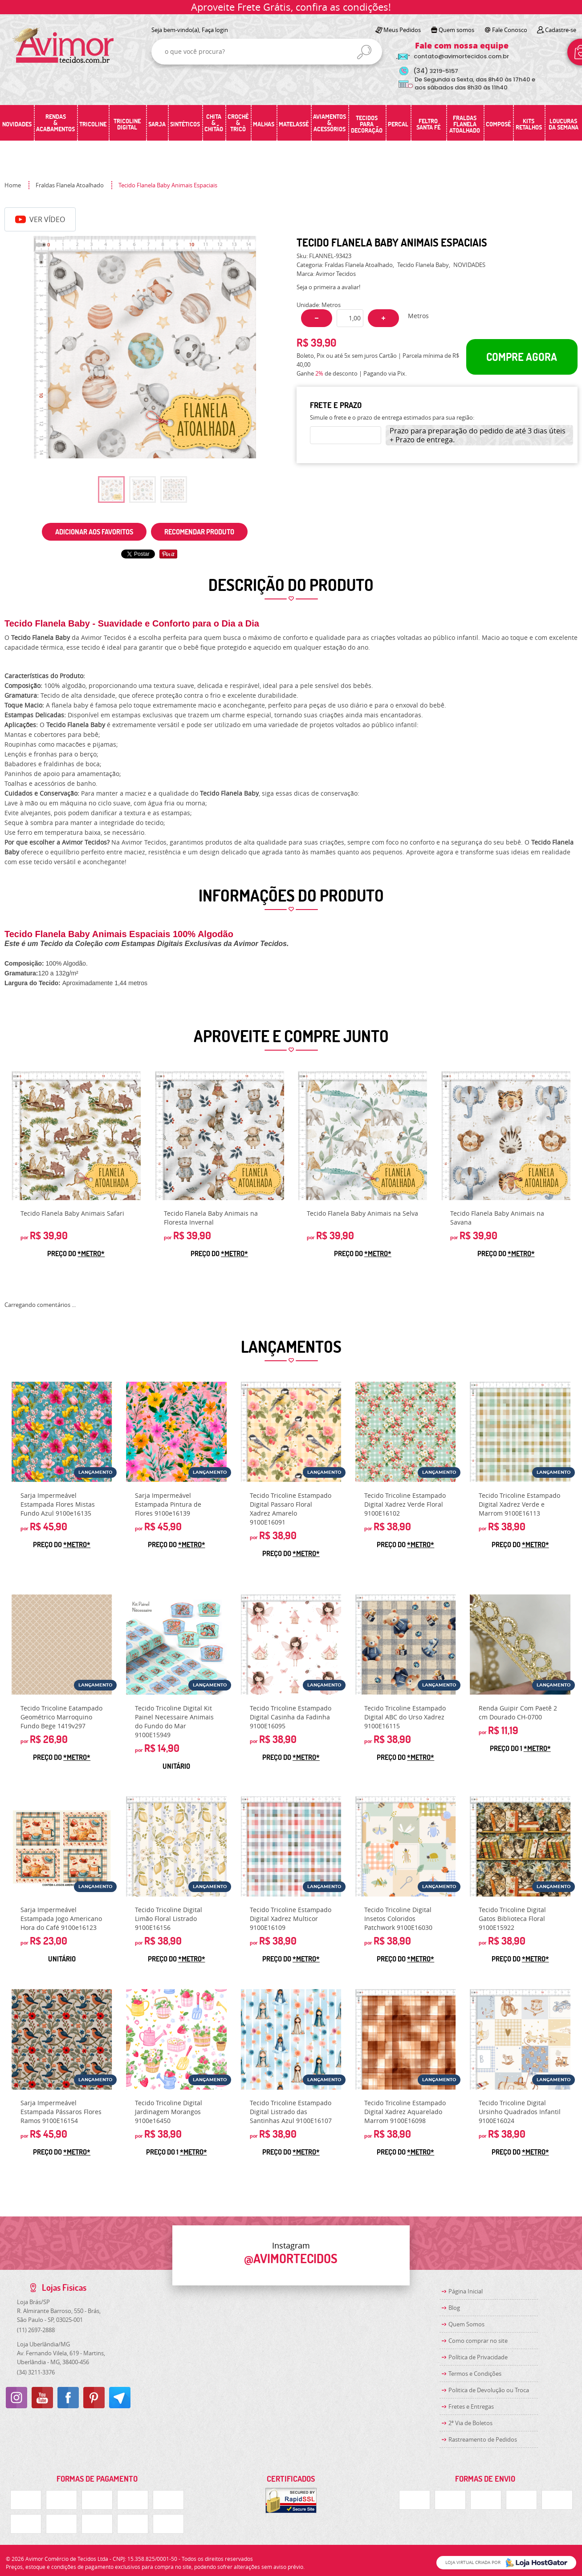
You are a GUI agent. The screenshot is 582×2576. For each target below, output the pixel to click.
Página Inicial (465, 2291)
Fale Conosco (509, 30)
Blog (454, 2308)
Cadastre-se (560, 30)
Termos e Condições (474, 2374)
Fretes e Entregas (471, 2406)
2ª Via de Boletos (470, 2423)
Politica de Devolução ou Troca (488, 2390)
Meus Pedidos (402, 30)
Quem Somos (466, 2324)
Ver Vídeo (40, 219)
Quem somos (456, 30)
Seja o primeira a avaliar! (328, 287)
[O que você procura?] (364, 52)
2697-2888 (36, 2330)
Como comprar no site (478, 2341)
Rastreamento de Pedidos (482, 2439)
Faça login (215, 30)
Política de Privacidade (478, 2357)
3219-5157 (435, 71)
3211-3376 (36, 2372)
